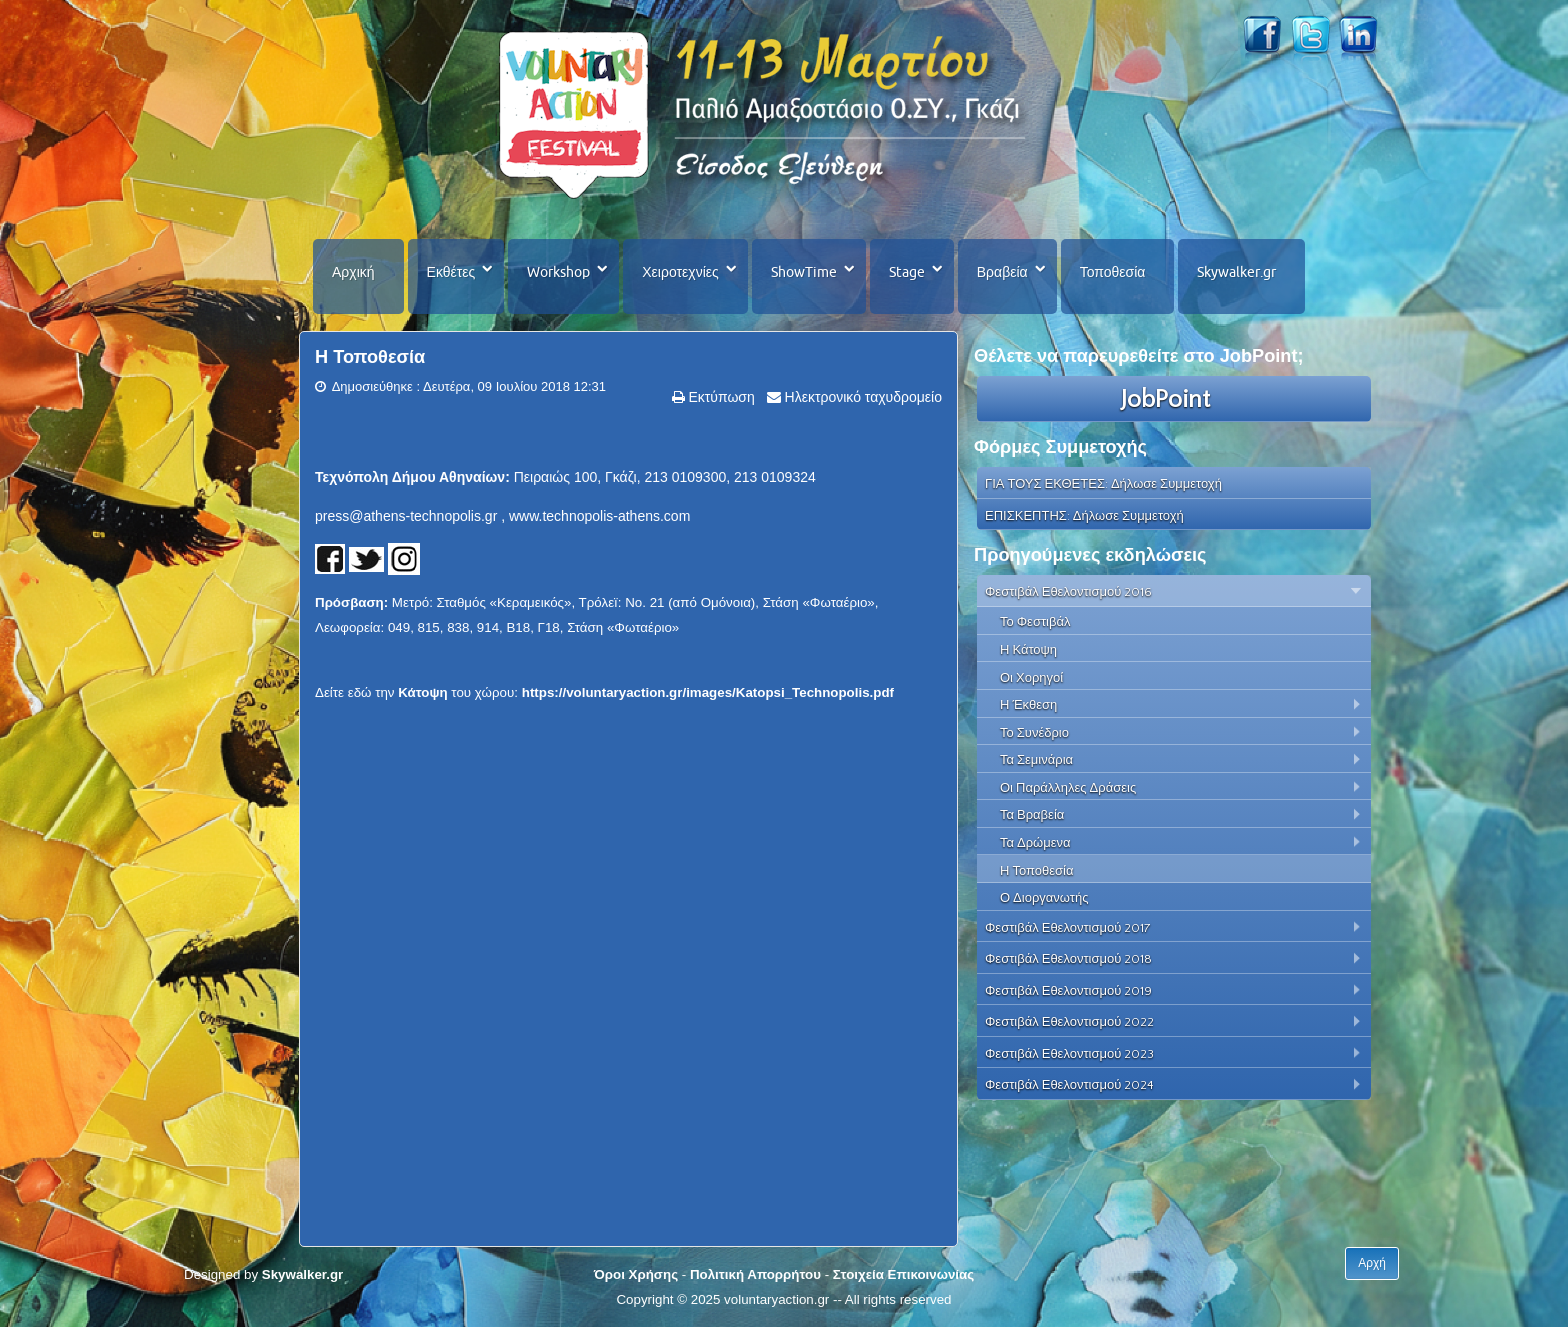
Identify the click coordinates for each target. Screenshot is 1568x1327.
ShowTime (804, 272)
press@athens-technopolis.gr (406, 516)
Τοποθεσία (1113, 272)
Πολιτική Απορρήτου (755, 1274)
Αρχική (353, 272)
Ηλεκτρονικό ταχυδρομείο (861, 397)
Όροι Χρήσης (636, 1274)
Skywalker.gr (1236, 272)
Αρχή (1372, 1263)
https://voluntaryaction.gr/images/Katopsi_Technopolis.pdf (708, 692)
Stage (907, 272)
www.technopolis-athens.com (599, 516)
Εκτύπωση (720, 397)
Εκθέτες (451, 272)
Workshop (558, 272)
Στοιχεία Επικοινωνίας (903, 1274)
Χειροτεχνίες (680, 272)
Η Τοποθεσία (370, 357)
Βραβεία (1002, 272)
